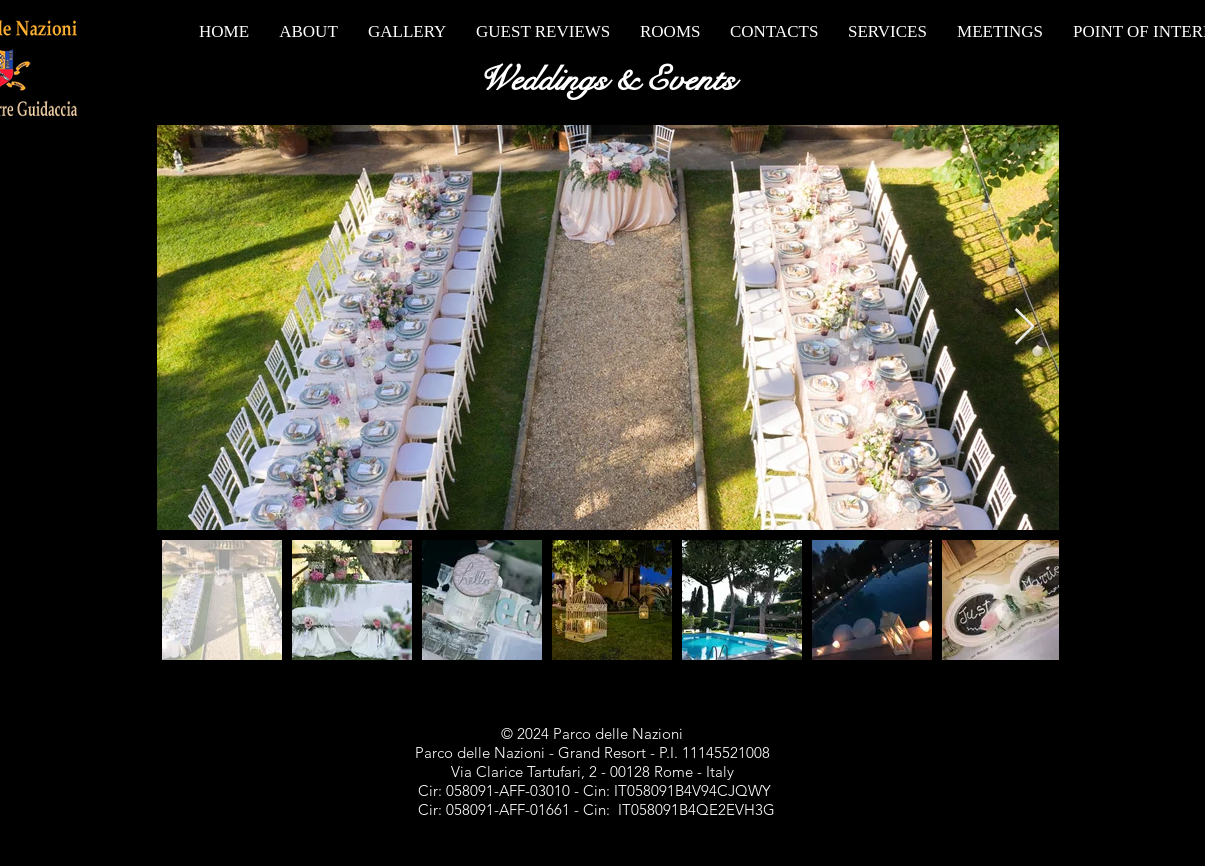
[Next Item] (1024, 327)
